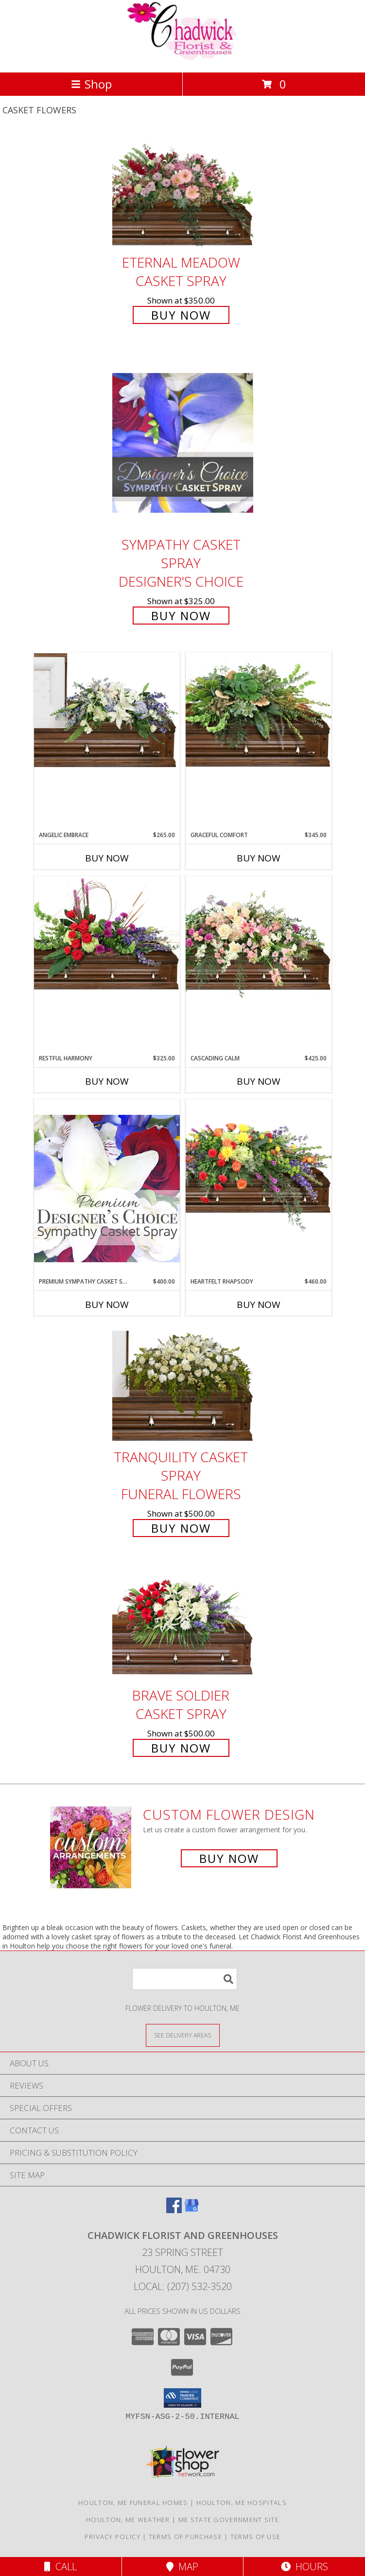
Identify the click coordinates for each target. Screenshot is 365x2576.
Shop (91, 84)
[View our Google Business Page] (191, 2210)
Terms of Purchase (185, 2536)
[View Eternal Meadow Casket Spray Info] (182, 191)
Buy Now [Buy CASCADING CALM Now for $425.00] (258, 1081)
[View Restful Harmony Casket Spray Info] (107, 933)
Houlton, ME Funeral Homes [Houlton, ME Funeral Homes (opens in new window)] (133, 2502)
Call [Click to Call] (60, 2566)
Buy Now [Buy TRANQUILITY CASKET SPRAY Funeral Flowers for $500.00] (181, 1528)
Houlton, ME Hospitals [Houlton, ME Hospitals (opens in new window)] (241, 2502)
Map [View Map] (182, 2566)
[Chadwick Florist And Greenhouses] (183, 58)
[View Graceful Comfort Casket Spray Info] (258, 710)
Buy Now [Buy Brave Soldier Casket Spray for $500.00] (181, 1748)
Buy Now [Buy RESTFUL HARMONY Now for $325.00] (107, 1081)
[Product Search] (184, 1979)
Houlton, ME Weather (128, 2519)
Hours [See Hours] (304, 2566)
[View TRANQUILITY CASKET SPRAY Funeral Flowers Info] (182, 1386)
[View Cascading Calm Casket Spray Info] (258, 939)
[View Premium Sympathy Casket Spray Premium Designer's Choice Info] (107, 1188)
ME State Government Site (228, 2519)
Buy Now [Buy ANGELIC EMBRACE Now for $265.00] (107, 858)
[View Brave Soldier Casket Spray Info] (182, 1623)
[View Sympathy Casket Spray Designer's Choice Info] (182, 442)
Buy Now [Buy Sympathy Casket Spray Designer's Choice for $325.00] (181, 616)
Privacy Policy (112, 2536)
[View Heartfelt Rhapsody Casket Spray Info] (258, 1166)
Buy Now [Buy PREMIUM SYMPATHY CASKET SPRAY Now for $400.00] (107, 1304)
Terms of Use (255, 2536)
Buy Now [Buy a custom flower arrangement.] (229, 1858)
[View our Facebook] (174, 2210)
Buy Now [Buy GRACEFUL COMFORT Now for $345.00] (258, 858)
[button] (182, 2398)
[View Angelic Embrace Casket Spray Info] (107, 710)
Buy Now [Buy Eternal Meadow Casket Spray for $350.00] (181, 315)
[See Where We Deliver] (183, 2034)
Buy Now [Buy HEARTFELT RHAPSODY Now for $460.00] (258, 1304)
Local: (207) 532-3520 (183, 2286)
